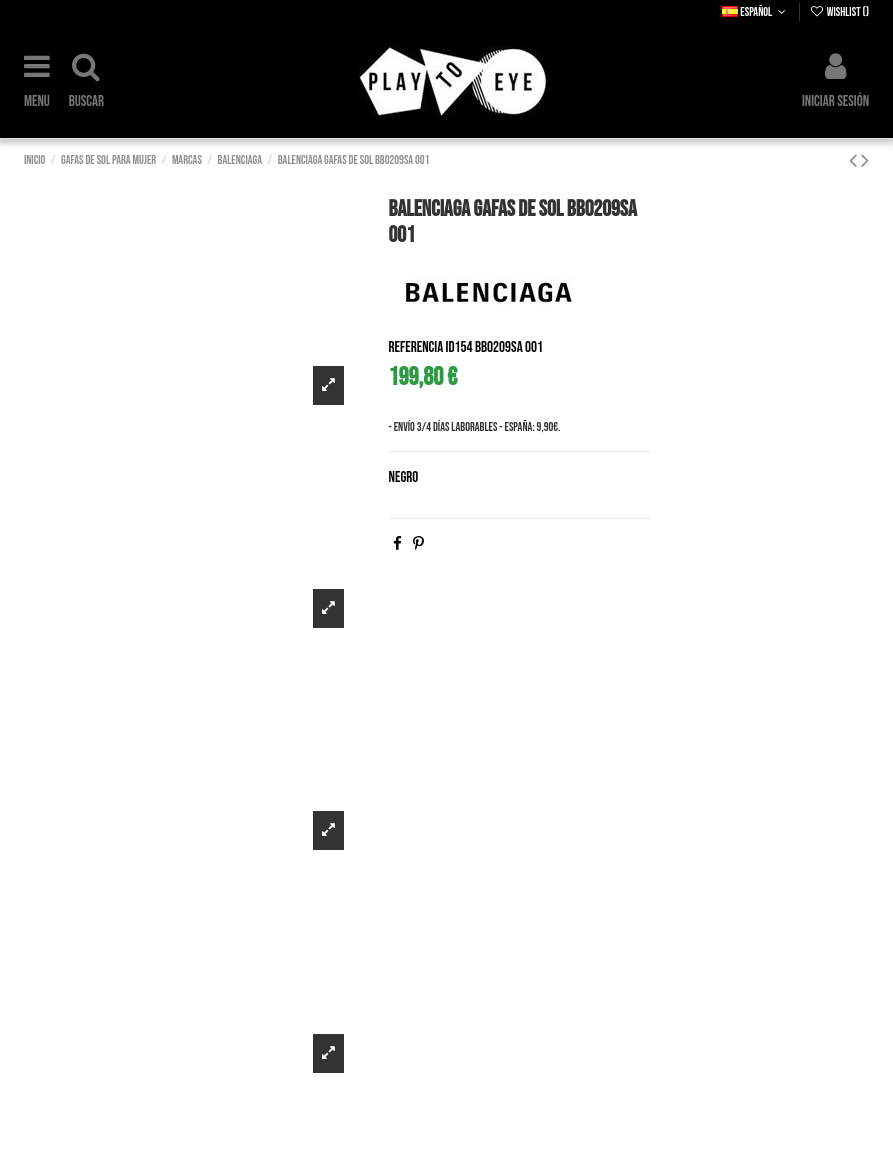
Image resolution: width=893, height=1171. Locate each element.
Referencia (416, 347)
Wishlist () (839, 12)
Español (755, 12)
